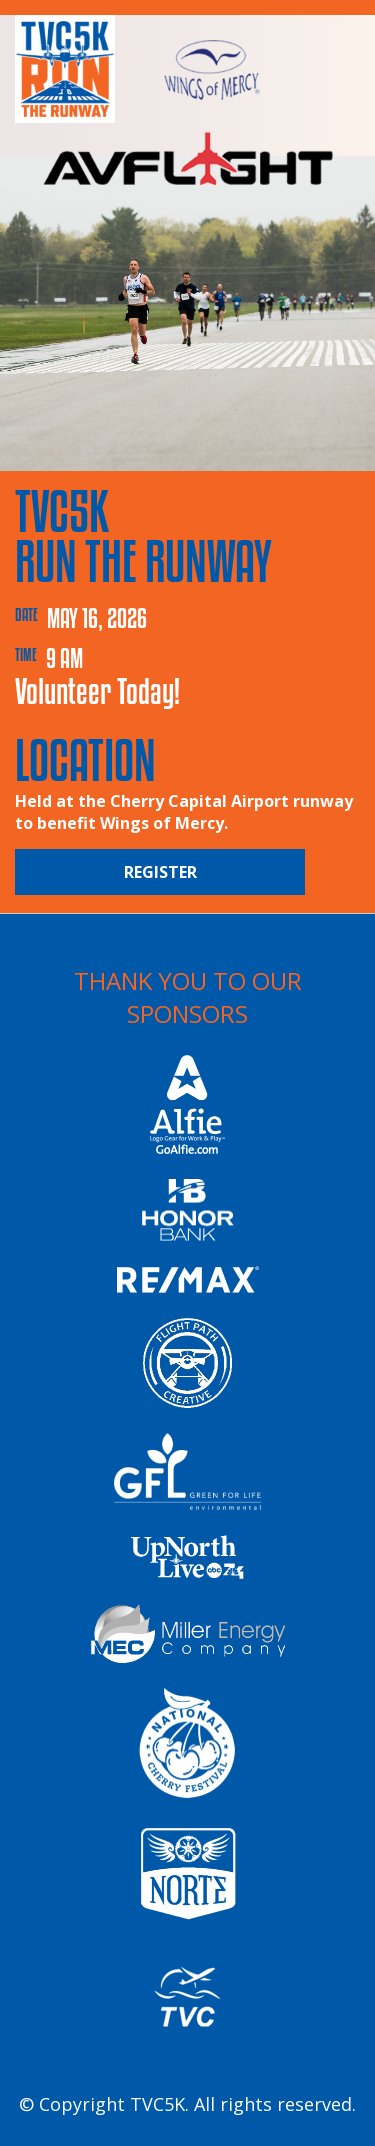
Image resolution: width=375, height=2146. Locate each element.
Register (160, 872)
